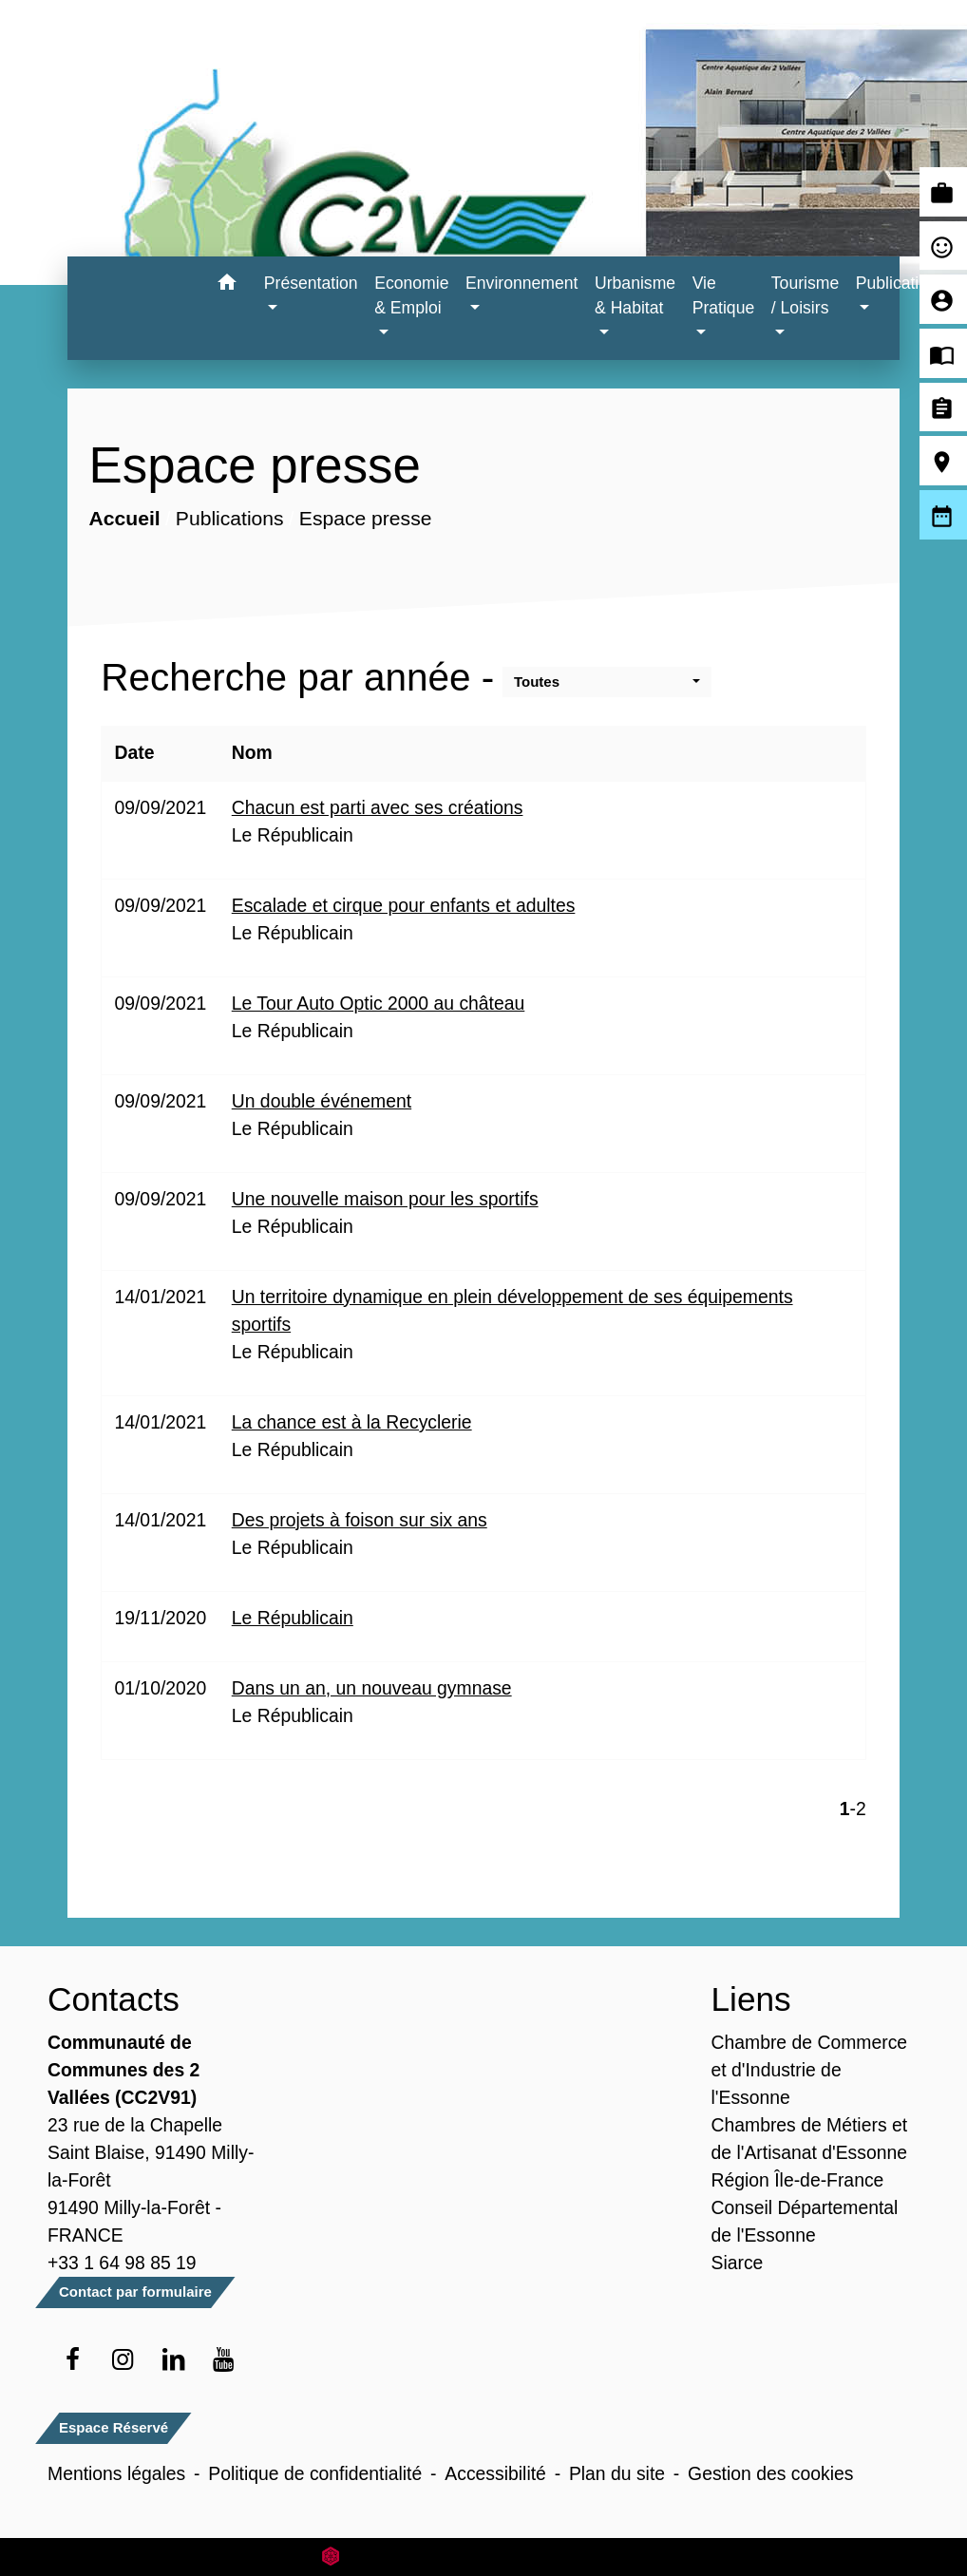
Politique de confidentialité (315, 2473)
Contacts (113, 1998)
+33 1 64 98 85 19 (122, 2262)
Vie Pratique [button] (723, 295)
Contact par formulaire (135, 2291)
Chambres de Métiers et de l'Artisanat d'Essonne (809, 2138)
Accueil (125, 518)
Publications (230, 518)
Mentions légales (116, 2473)
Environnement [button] (521, 283)
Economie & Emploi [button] (411, 295)
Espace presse (365, 518)
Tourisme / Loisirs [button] (805, 295)
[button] (227, 285)
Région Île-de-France (797, 2179)
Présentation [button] (311, 283)
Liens (751, 1998)
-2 (858, 1808)
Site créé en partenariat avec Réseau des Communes (484, 2556)
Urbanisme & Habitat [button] (635, 295)
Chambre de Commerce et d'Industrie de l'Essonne (809, 2070)
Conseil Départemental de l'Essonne (805, 2221)
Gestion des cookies (770, 2473)
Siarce (737, 2262)
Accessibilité (495, 2473)
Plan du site (617, 2473)
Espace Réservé (113, 2427)
